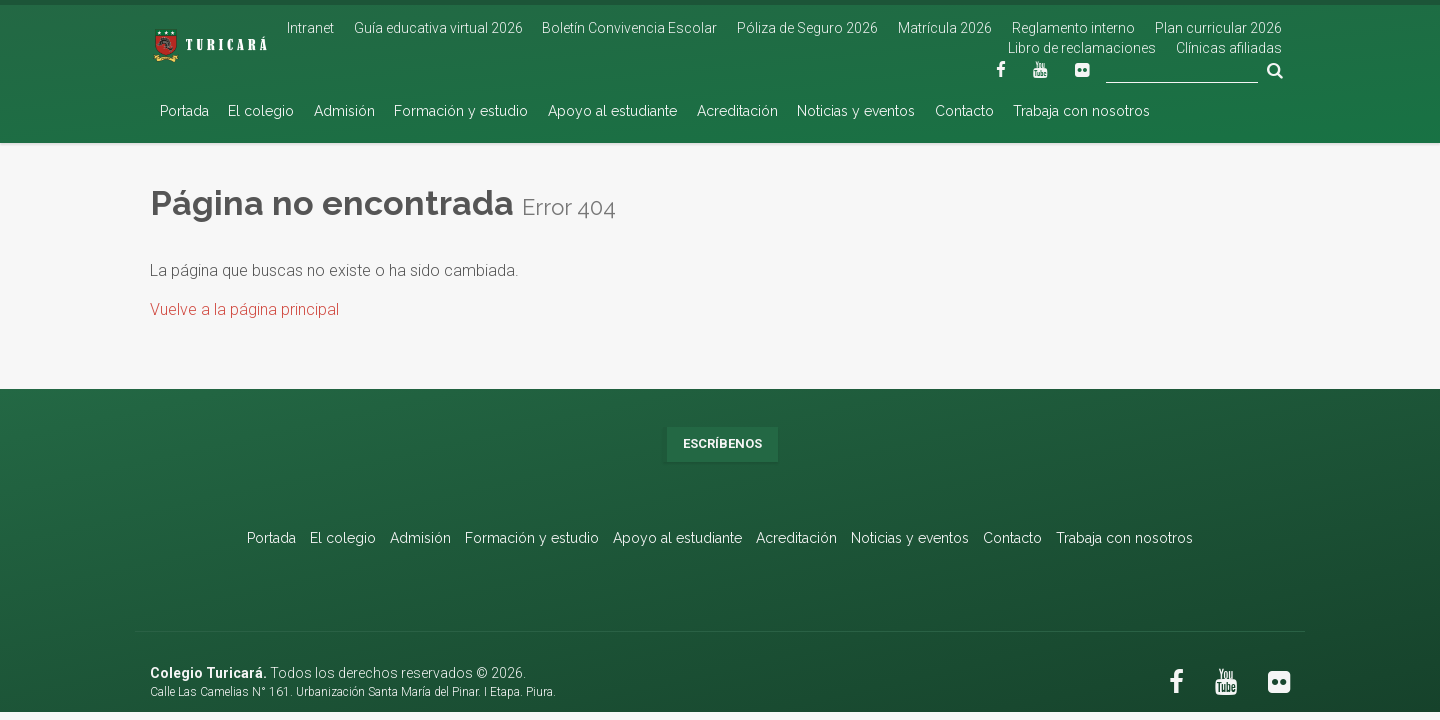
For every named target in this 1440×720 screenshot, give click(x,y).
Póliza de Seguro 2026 (807, 28)
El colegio (261, 111)
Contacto (964, 111)
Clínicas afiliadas (1229, 48)
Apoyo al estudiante (612, 111)
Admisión (344, 111)
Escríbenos (722, 443)
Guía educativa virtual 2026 (438, 28)
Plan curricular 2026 (1218, 28)
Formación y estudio (461, 111)
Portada (184, 111)
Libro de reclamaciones (1082, 48)
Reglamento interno (1073, 28)
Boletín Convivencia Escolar (629, 28)
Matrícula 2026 (945, 28)
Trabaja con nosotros (1081, 111)
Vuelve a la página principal (244, 309)
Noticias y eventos (856, 111)
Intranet (310, 28)
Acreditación (737, 111)
